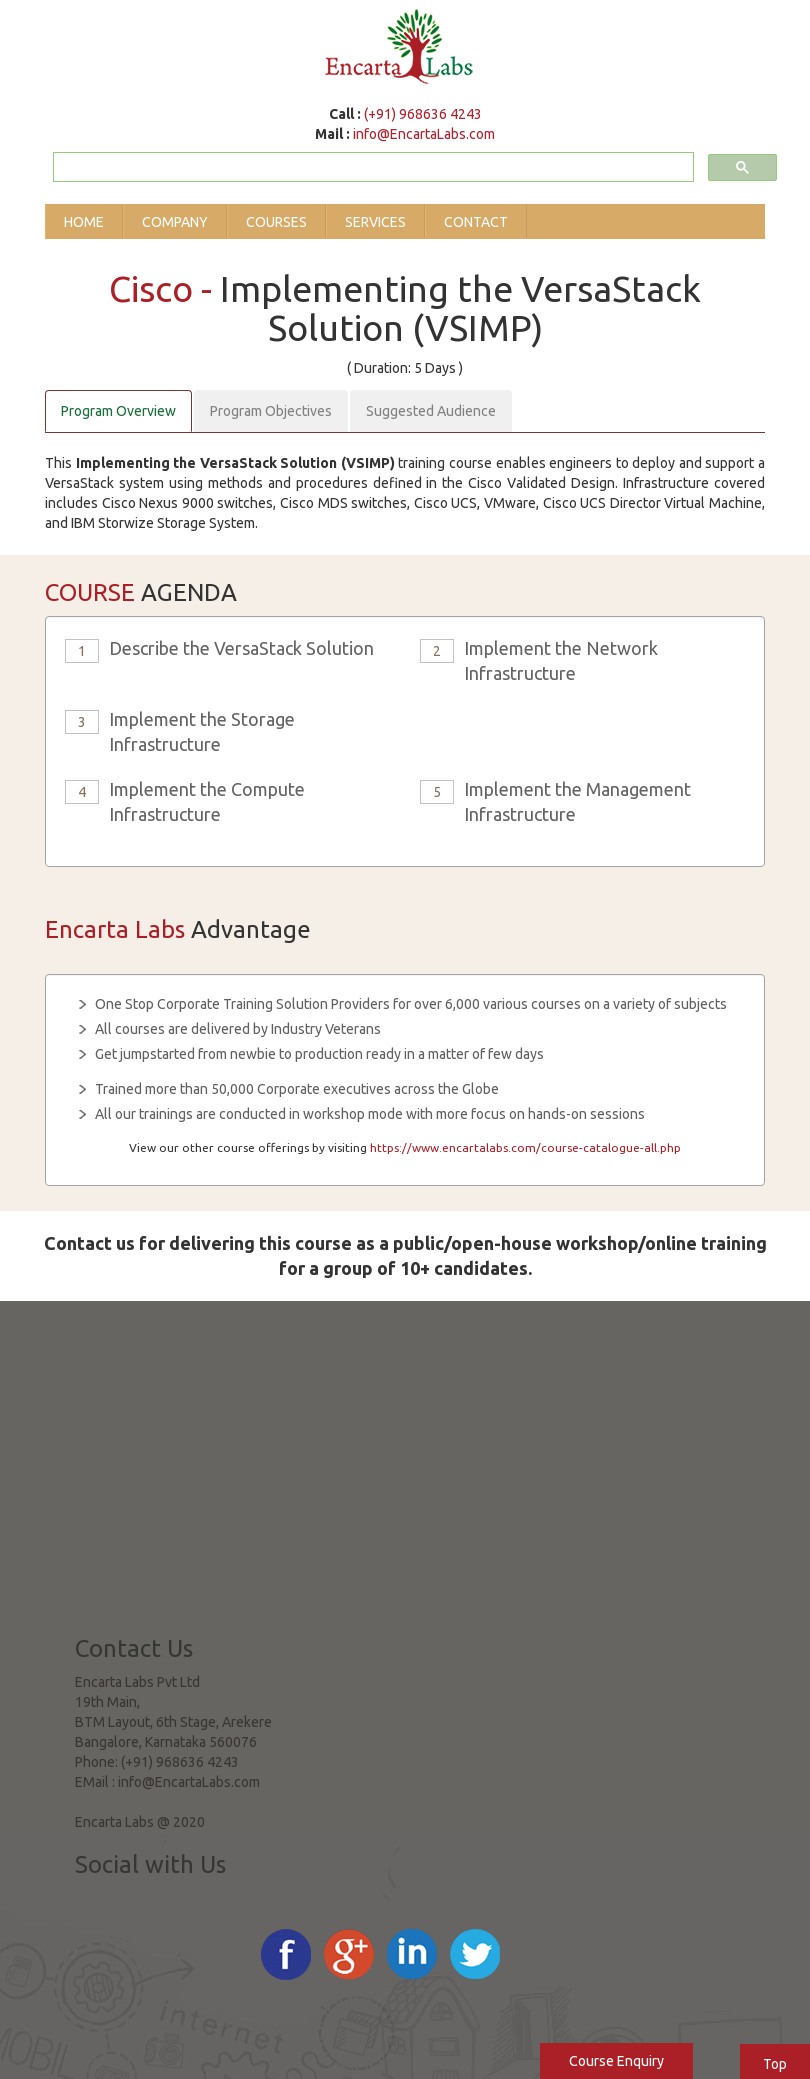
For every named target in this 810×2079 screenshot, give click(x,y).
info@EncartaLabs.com (424, 134)
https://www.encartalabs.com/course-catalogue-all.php (525, 1147)
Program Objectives (271, 411)
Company (175, 222)
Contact (476, 222)
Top (775, 2064)
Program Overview (118, 411)
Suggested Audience (431, 411)
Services (375, 222)
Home (84, 222)
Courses (276, 222)
